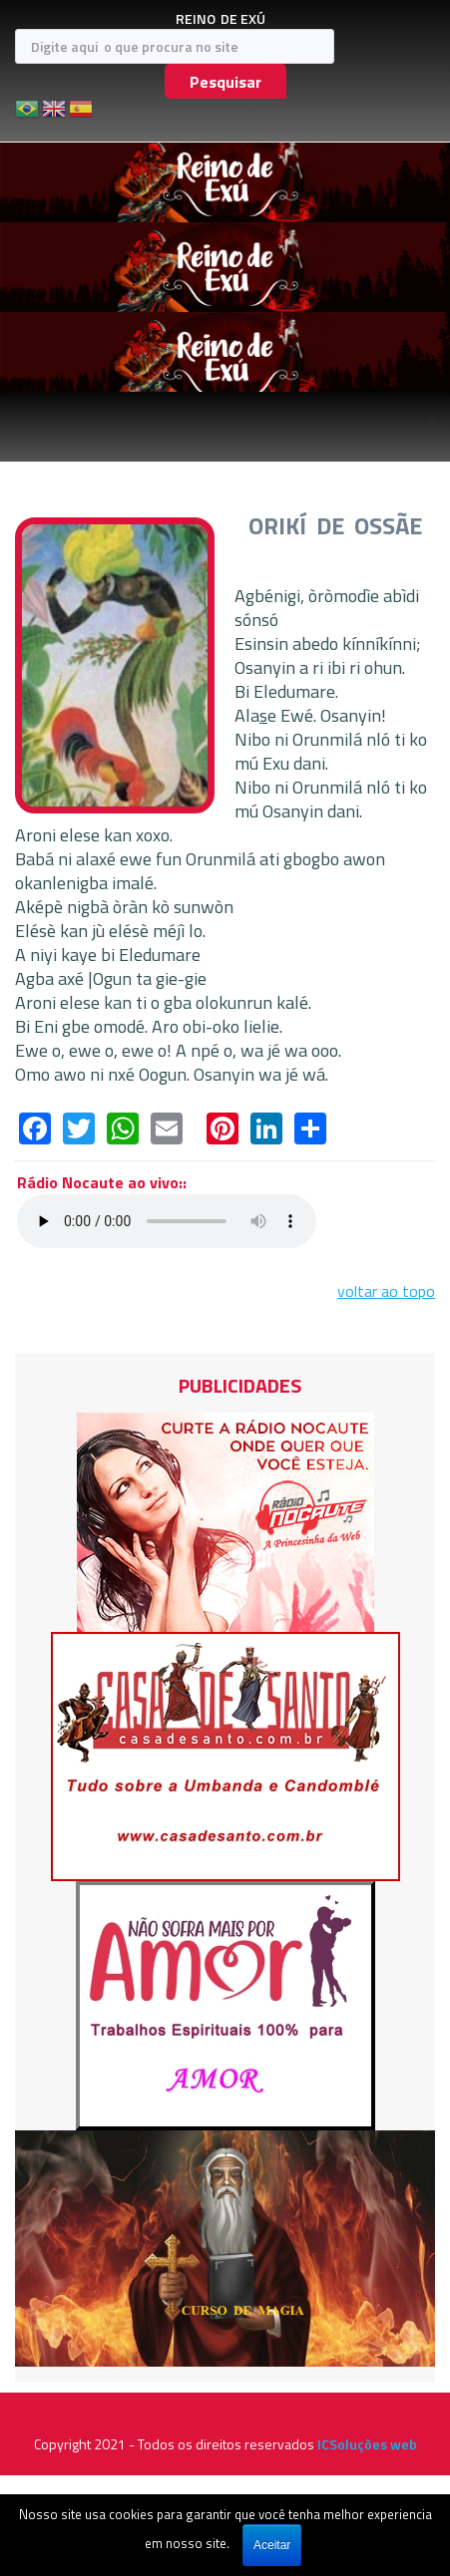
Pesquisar (225, 82)
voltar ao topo (386, 1291)
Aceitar (271, 2545)
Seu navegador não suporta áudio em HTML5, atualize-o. (166, 1221)
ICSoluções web (367, 2443)
